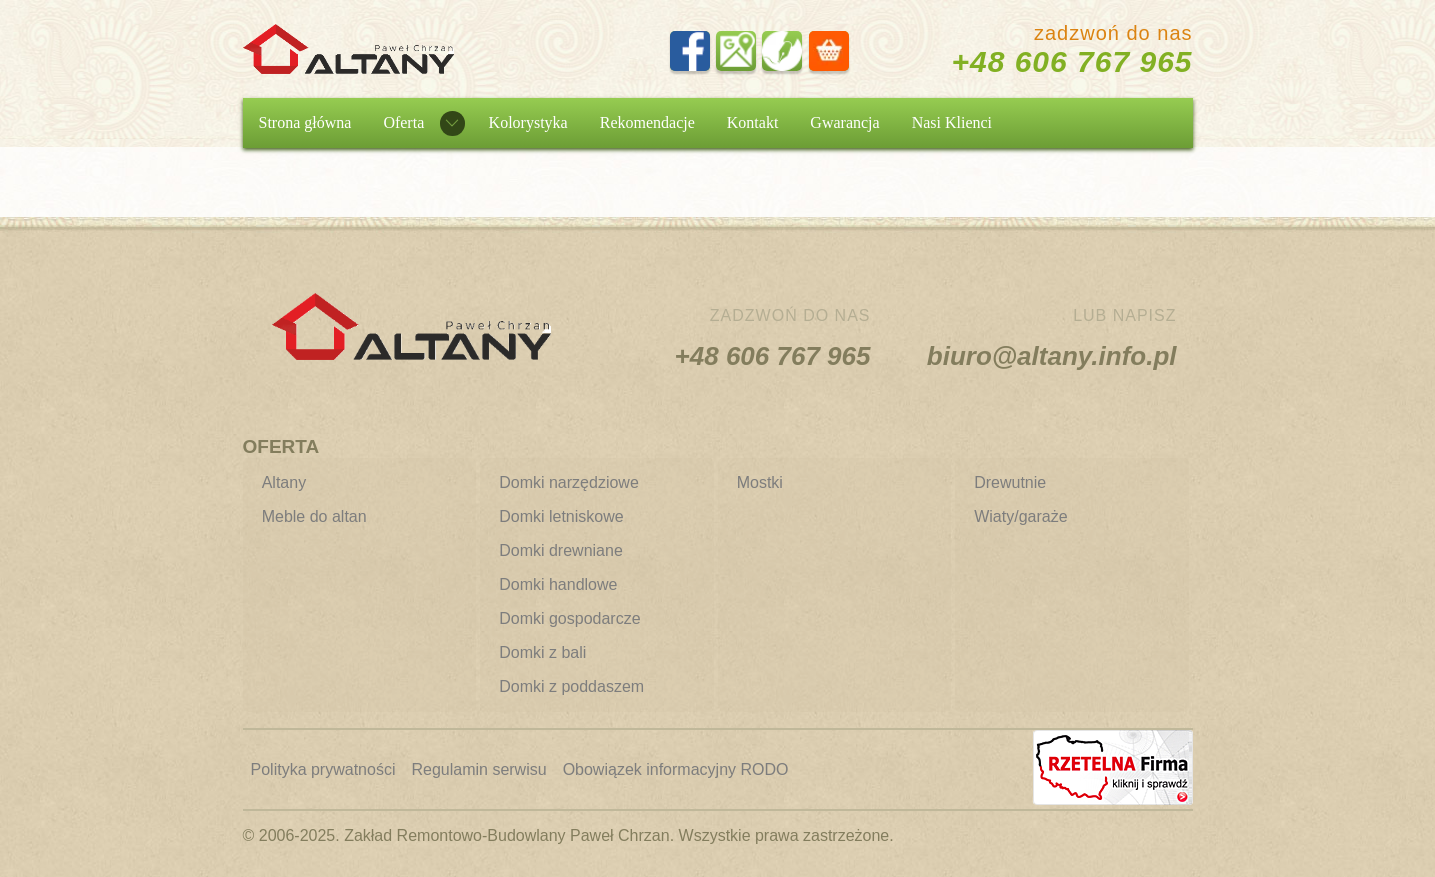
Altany (284, 482)
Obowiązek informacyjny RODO (676, 769)
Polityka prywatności (323, 769)
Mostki (760, 482)
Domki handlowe (558, 584)
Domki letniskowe (561, 516)
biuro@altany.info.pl (1052, 356)
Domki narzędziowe (569, 482)
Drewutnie (1010, 482)
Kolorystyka (528, 122)
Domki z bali (542, 652)
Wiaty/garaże (1020, 516)
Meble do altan (314, 516)
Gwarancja (844, 122)
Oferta (403, 122)
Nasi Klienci (952, 122)
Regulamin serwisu (478, 769)
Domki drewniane (561, 550)
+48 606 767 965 (1071, 61)
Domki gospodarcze (569, 618)
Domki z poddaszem (571, 686)
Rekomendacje (647, 122)
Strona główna (305, 122)
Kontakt (753, 122)
